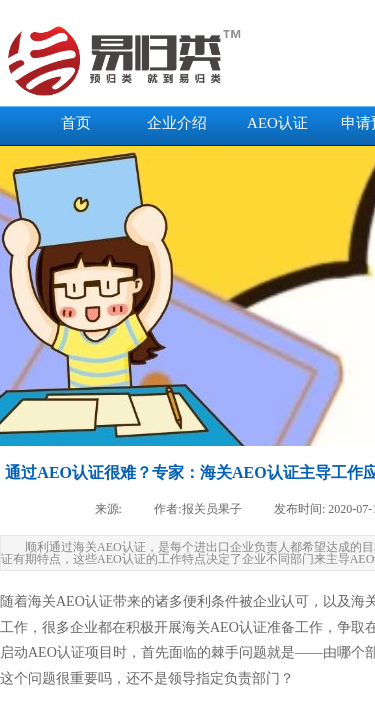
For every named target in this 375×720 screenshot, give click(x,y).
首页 (76, 123)
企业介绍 (177, 123)
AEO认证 (277, 123)
